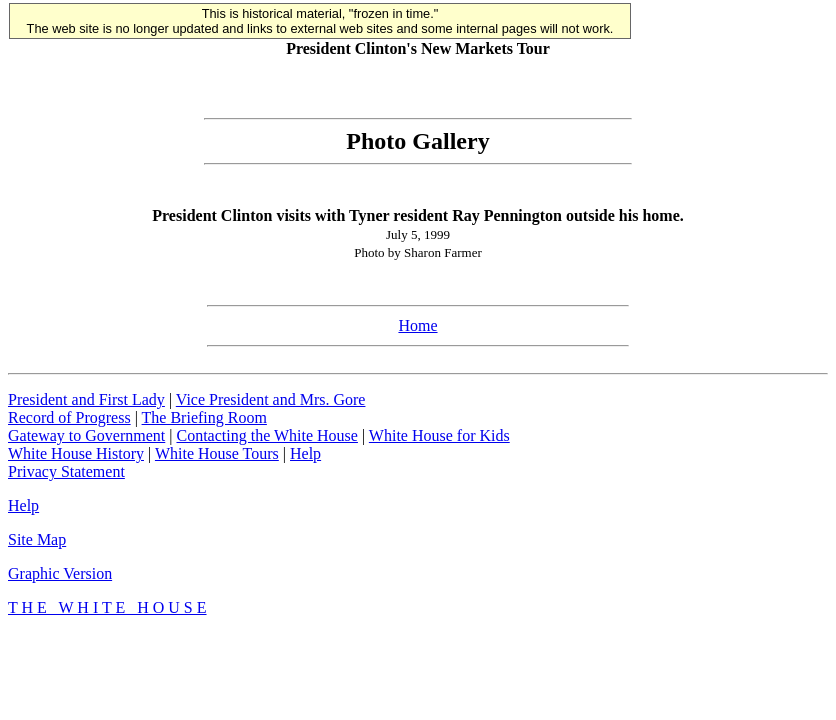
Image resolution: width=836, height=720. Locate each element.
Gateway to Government (86, 435)
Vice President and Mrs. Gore (271, 399)
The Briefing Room (204, 417)
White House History (76, 453)
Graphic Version (60, 573)
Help (305, 453)
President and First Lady (86, 399)
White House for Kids (439, 435)
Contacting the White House (266, 435)
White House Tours (217, 453)
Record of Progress (69, 417)
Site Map (37, 539)
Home (417, 325)
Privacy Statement (66, 471)
